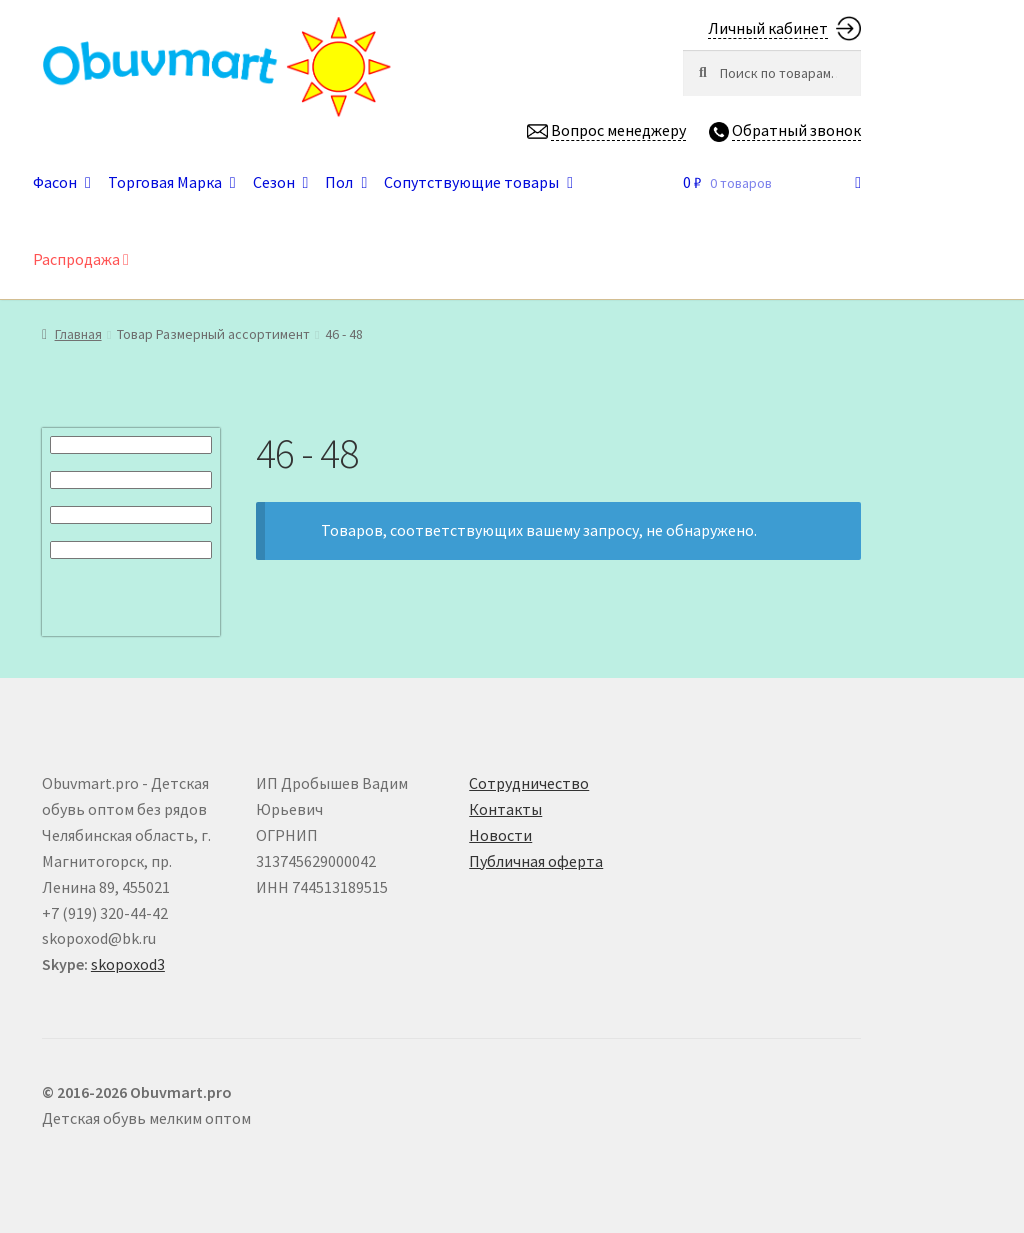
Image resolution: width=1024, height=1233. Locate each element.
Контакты (505, 809)
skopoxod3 (128, 964)
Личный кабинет (768, 28)
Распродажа (81, 259)
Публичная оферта (536, 861)
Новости (500, 835)
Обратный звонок (796, 130)
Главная (78, 334)
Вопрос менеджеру (618, 130)
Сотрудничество (529, 783)
